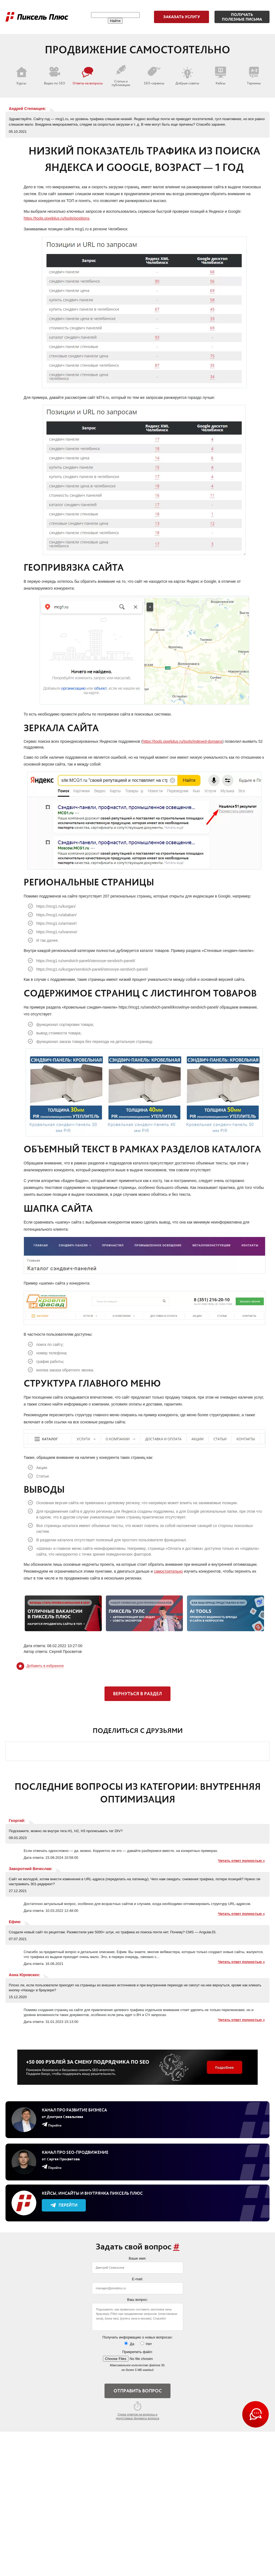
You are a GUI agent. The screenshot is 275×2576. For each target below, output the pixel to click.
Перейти (64, 2205)
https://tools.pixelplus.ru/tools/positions (56, 218)
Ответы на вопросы (88, 76)
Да (129, 2344)
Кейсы (220, 76)
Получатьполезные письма (242, 16)
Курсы (21, 76)
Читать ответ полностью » (241, 1861)
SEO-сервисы (154, 76)
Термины (254, 76)
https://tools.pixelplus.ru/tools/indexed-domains (182, 741)
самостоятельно (168, 1571)
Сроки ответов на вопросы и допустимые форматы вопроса (137, 2410)
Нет (146, 2344)
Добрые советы (187, 76)
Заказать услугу (181, 17)
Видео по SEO (54, 76)
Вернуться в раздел (137, 1694)
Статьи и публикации (121, 76)
